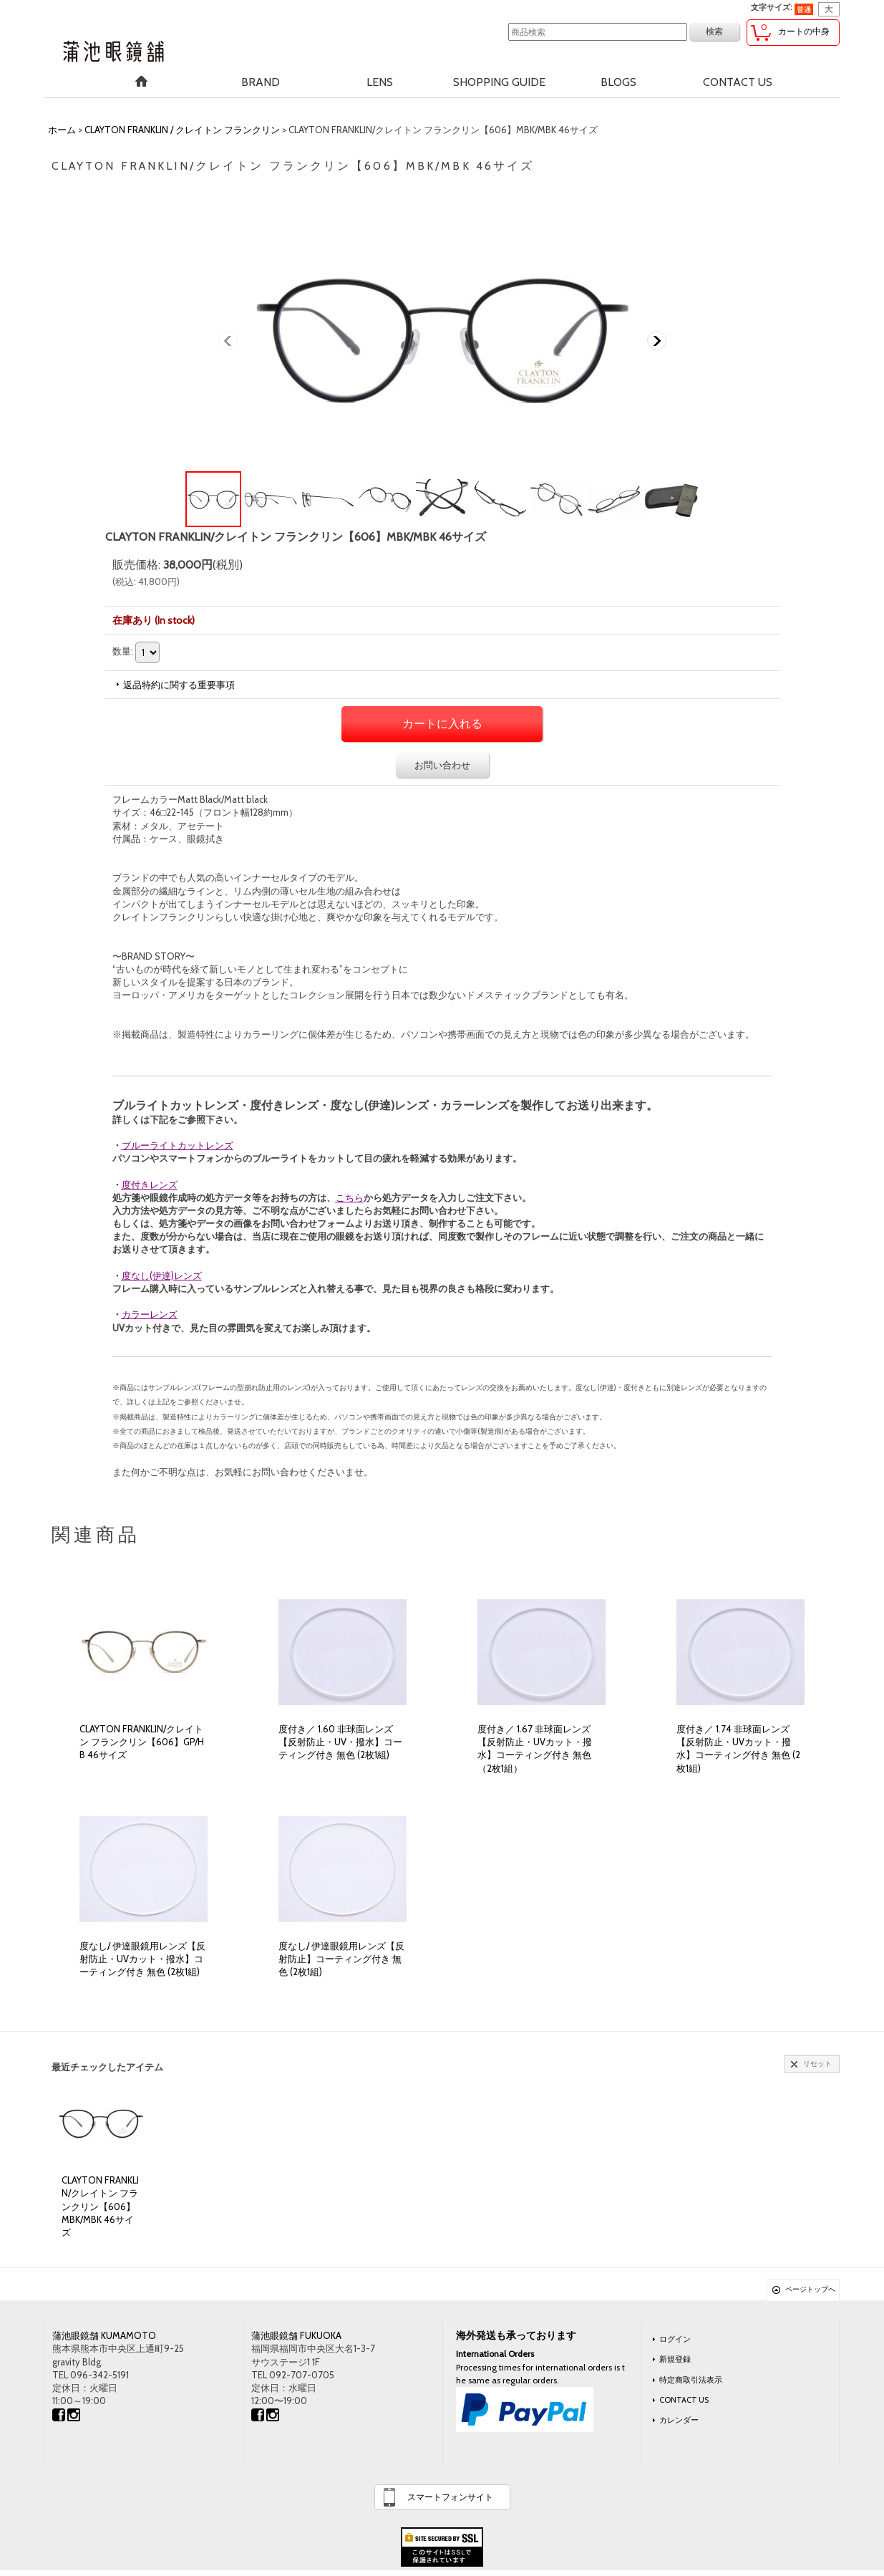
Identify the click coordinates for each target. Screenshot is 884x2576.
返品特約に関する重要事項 (179, 684)
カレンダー (679, 2420)
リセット (817, 2063)
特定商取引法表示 (690, 2380)
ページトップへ (810, 2289)
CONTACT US (684, 2400)
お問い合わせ (442, 765)
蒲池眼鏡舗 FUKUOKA (296, 2335)
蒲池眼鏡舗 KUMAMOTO (104, 2335)
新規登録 (675, 2359)
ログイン (675, 2339)
